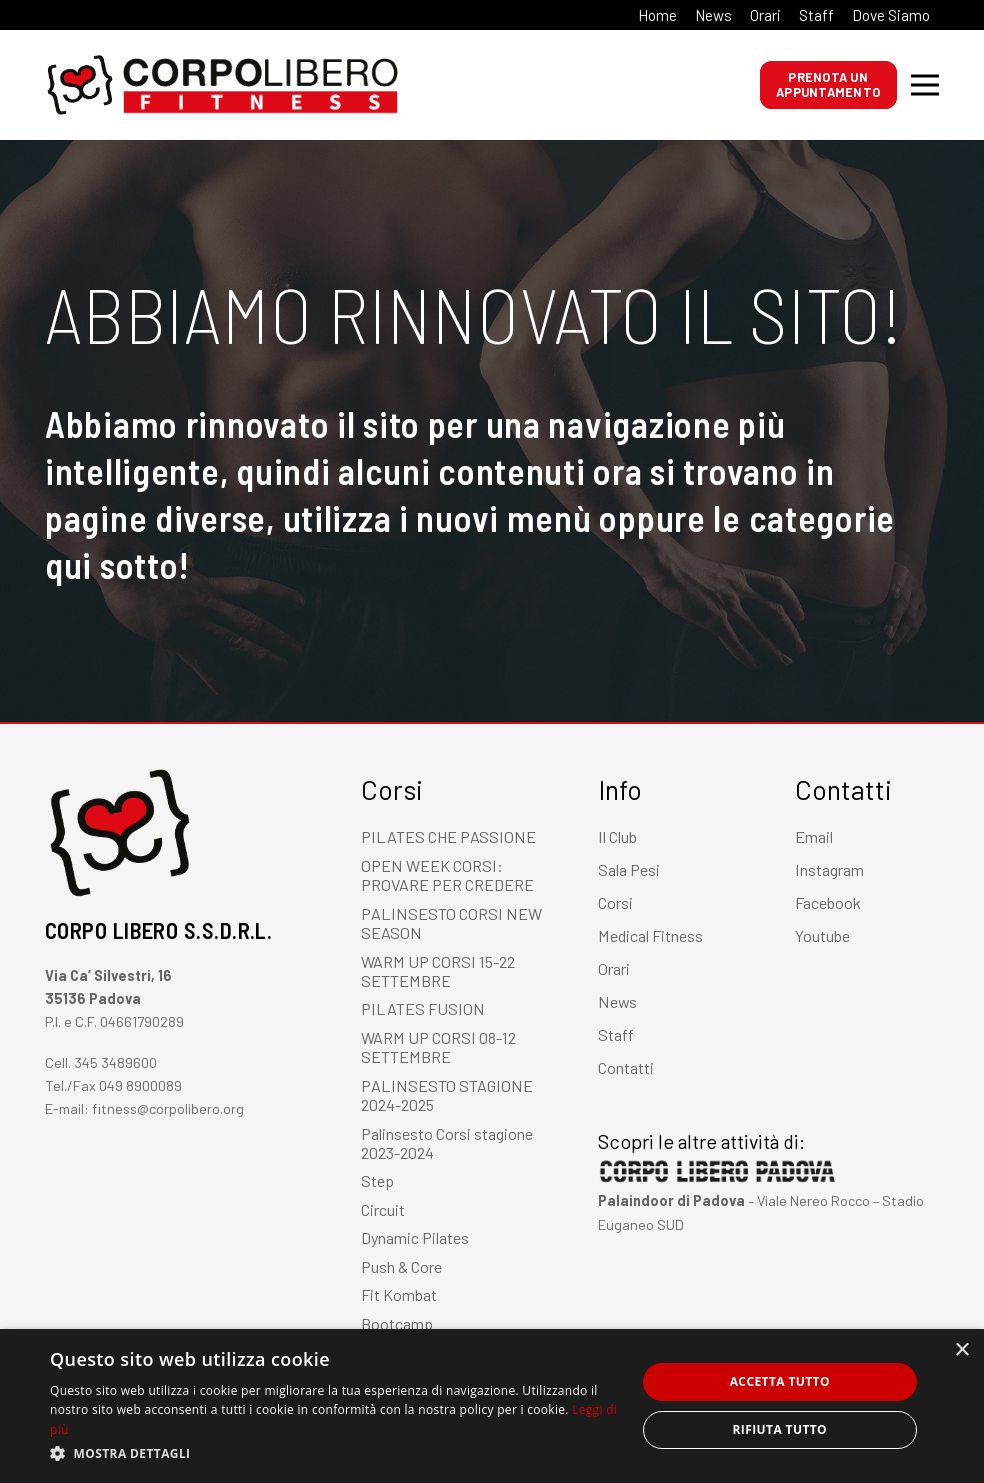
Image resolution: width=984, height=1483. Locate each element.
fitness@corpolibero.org (168, 1108)
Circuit (383, 1209)
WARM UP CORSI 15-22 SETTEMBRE (438, 971)
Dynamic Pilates (415, 1237)
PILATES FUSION (423, 1008)
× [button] (961, 1350)
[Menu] (925, 85)
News (617, 1001)
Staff (616, 1034)
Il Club (617, 836)
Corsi (615, 902)
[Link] (80, 85)
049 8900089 (140, 1085)
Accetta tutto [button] (780, 1381)
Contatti (626, 1067)
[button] (334, 1454)
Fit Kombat (399, 1294)
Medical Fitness (650, 935)
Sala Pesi (629, 869)
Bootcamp (397, 1323)
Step (377, 1180)
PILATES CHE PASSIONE (448, 836)
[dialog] (492, 1406)
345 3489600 (115, 1062)
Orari (614, 968)
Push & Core (401, 1266)
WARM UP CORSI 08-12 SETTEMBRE (438, 1047)
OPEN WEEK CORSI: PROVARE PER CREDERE (447, 875)
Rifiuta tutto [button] (780, 1429)
